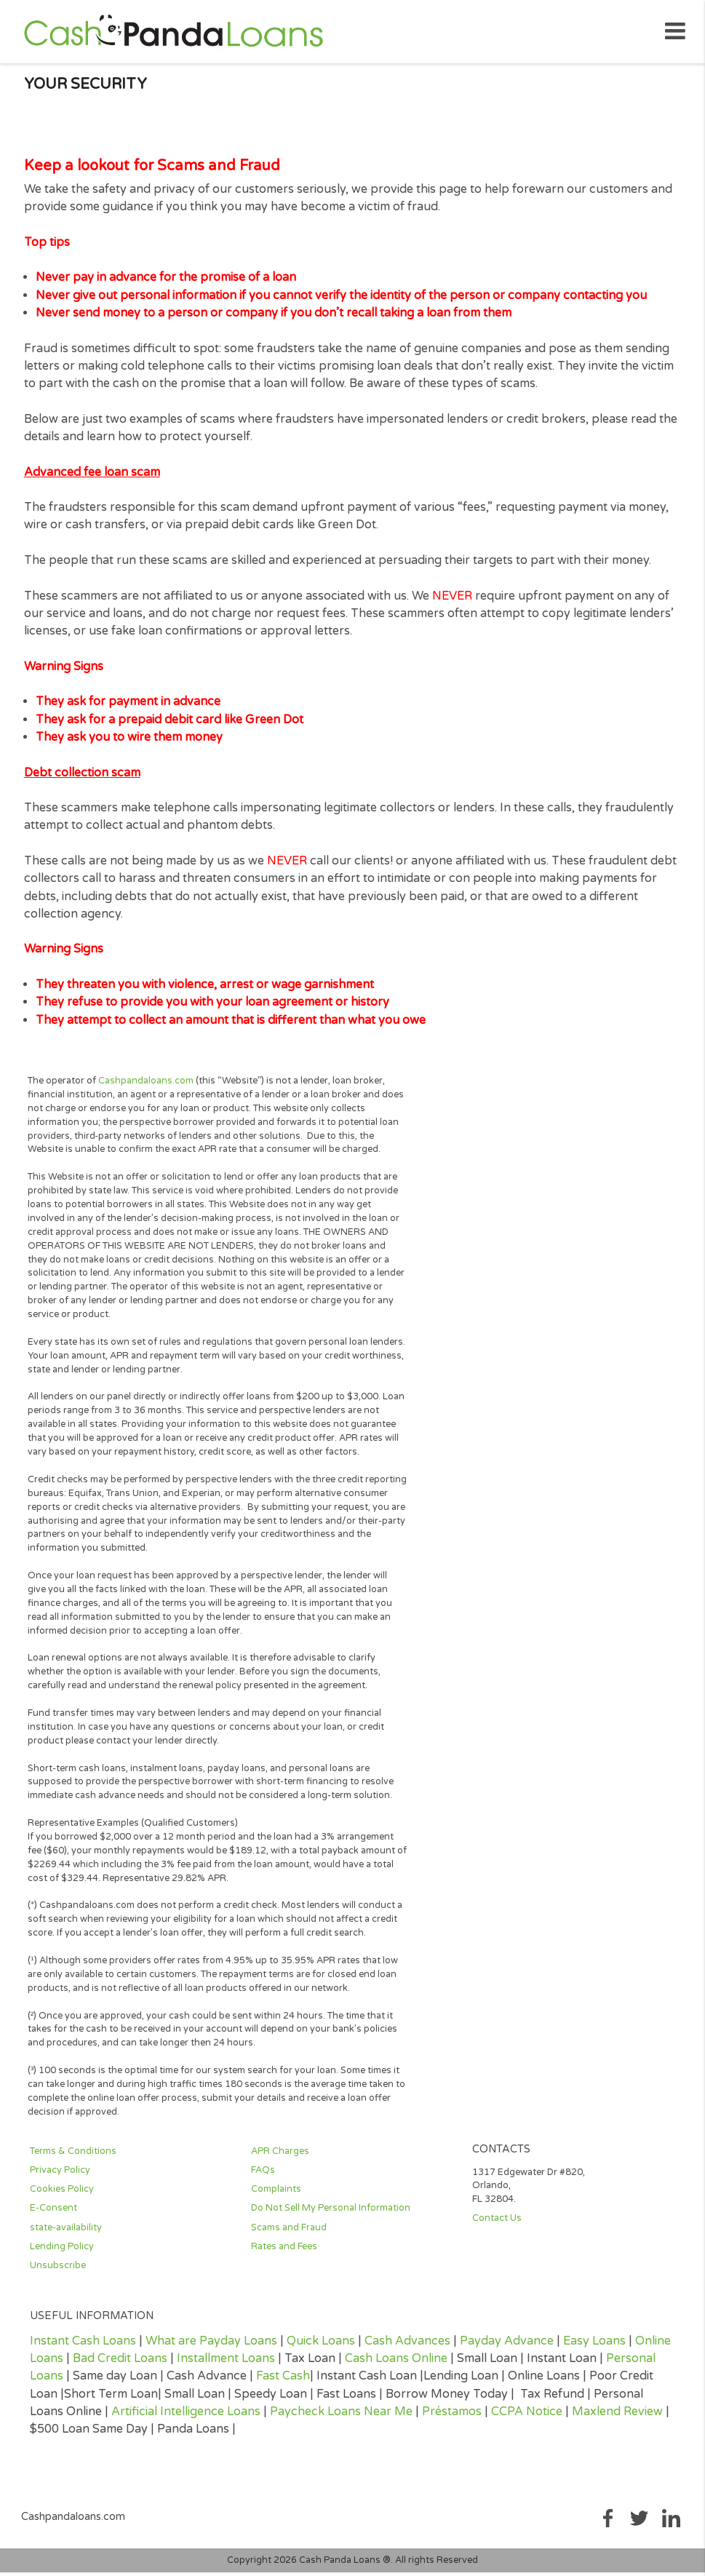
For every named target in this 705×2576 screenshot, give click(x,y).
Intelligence (192, 2417)
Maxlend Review (617, 2417)
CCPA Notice (526, 2417)
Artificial (135, 2417)
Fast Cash (283, 2382)
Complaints (276, 2195)
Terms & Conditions (73, 2157)
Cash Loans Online (396, 2364)
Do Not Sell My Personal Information (330, 2214)
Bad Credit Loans (120, 2364)
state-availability (66, 2233)
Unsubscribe (58, 2271)
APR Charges (280, 2157)
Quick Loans (321, 2347)
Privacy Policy (60, 2176)
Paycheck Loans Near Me (341, 2417)
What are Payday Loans (211, 2347)
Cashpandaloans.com (146, 1086)
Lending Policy (62, 2252)
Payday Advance (507, 2347)
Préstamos (452, 2417)
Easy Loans (594, 2347)
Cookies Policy (62, 2195)
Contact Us (497, 2224)
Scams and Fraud (289, 2233)
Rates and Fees (284, 2252)
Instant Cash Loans (83, 2347)
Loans (242, 2417)
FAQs (263, 2176)
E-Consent (53, 2214)
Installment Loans (226, 2364)
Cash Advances (407, 2347)
